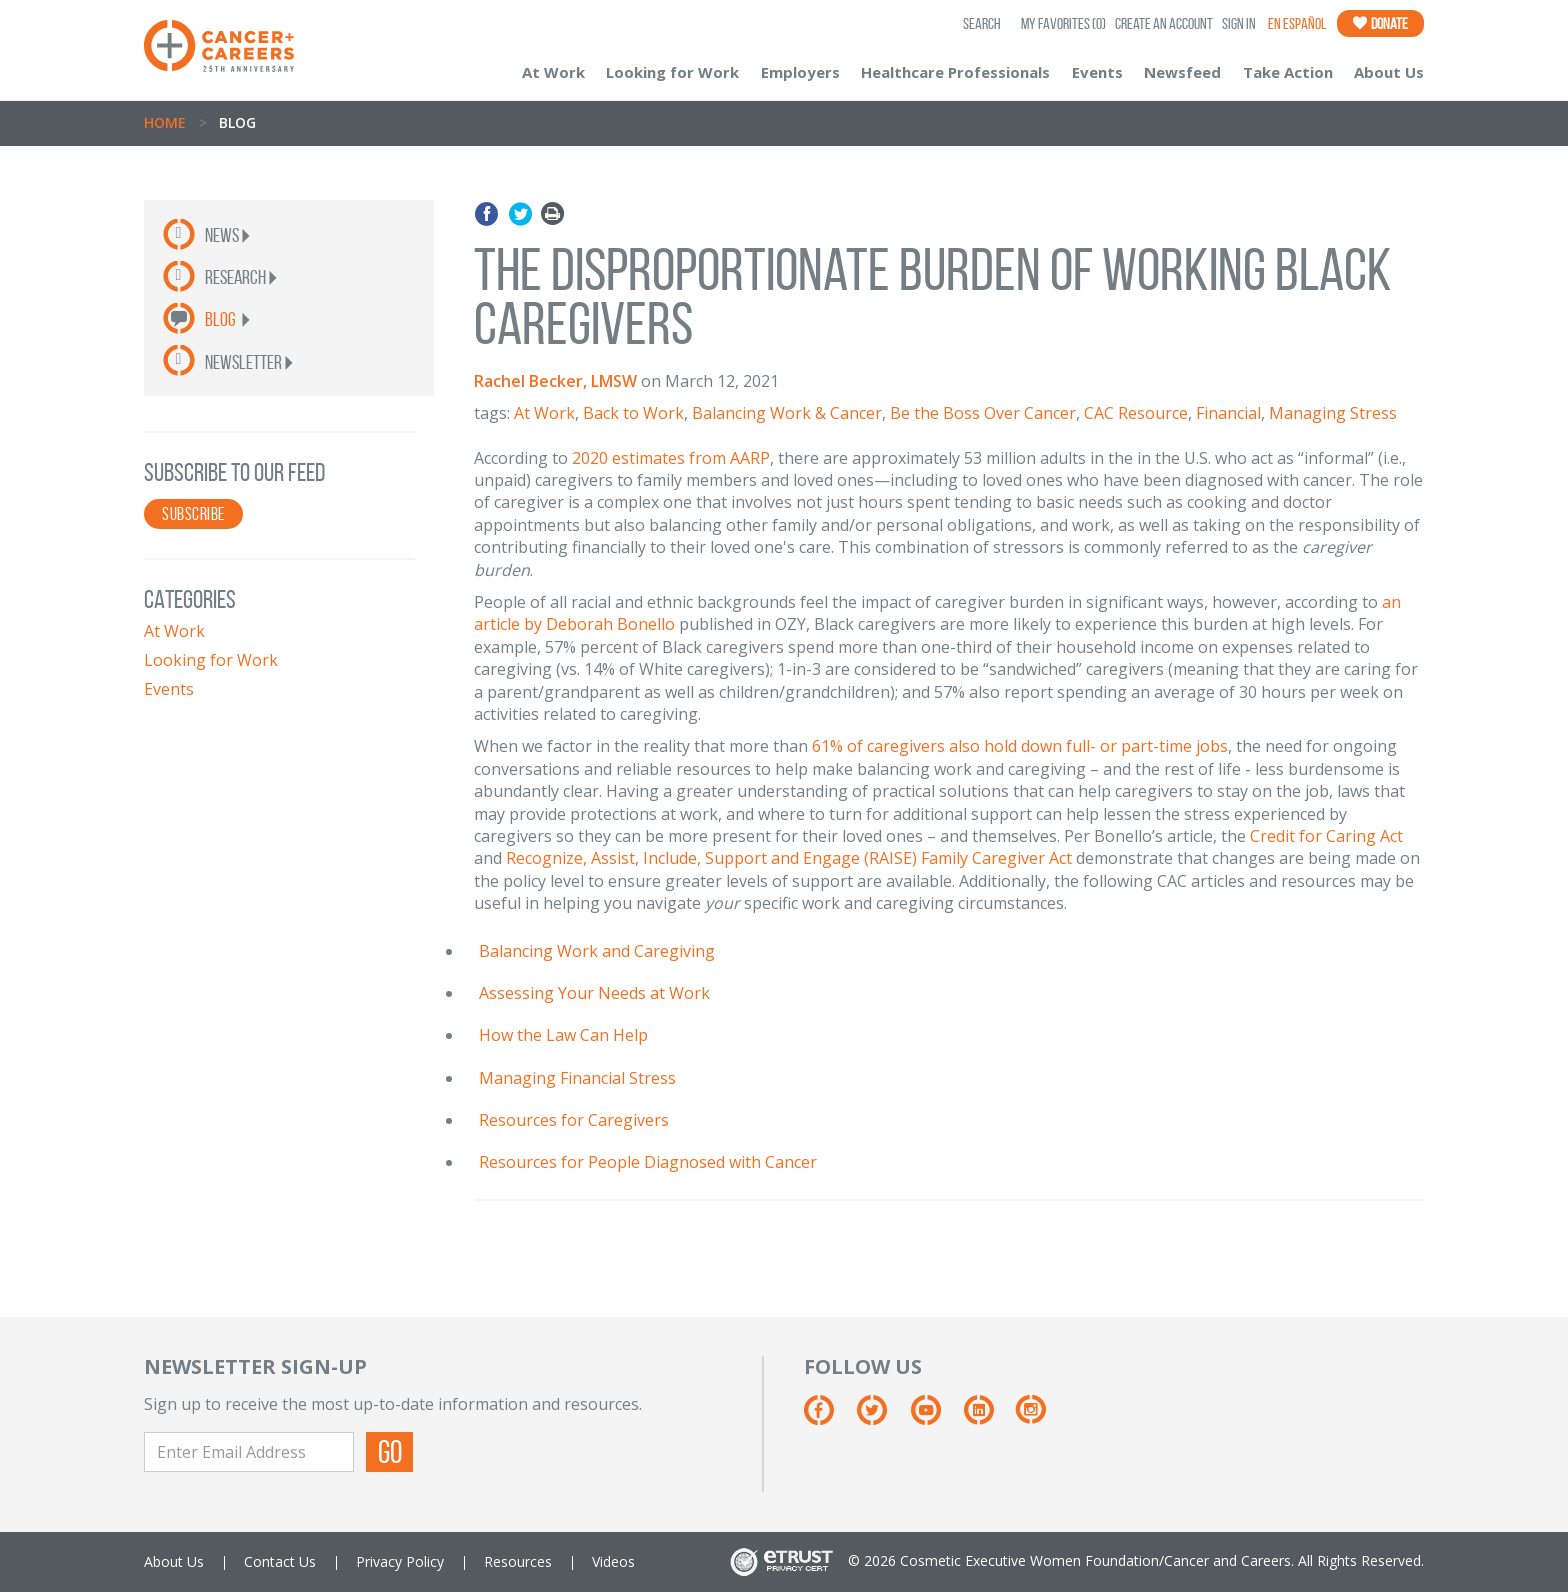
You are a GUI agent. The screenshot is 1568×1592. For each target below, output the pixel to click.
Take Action (1288, 72)
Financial (1228, 413)
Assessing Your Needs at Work (594, 993)
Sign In (1239, 23)
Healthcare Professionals (955, 72)
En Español (1297, 23)
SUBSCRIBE (193, 514)
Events (1097, 72)
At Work (553, 72)
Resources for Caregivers (574, 1120)
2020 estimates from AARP (671, 458)
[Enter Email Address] (249, 1452)
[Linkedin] (988, 1417)
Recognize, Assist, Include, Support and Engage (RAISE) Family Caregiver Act (789, 858)
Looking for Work (672, 72)
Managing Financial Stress (577, 1078)
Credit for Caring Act (1326, 836)
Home (165, 122)
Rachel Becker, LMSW (555, 381)
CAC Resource (1136, 413)
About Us (1389, 72)
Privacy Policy (400, 1561)
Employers (800, 72)
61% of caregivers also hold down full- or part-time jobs (1020, 746)
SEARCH (982, 23)
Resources (518, 1561)
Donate (1380, 23)
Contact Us (280, 1561)
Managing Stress (1333, 413)
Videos (613, 1561)
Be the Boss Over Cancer (983, 413)
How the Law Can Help (563, 1035)
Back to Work (633, 413)
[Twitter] (881, 1417)
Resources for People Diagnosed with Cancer (648, 1162)
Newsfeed (1182, 72)
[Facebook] (828, 1417)
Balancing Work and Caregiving (597, 951)
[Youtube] (935, 1417)
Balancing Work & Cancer (787, 413)
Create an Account (1164, 23)
